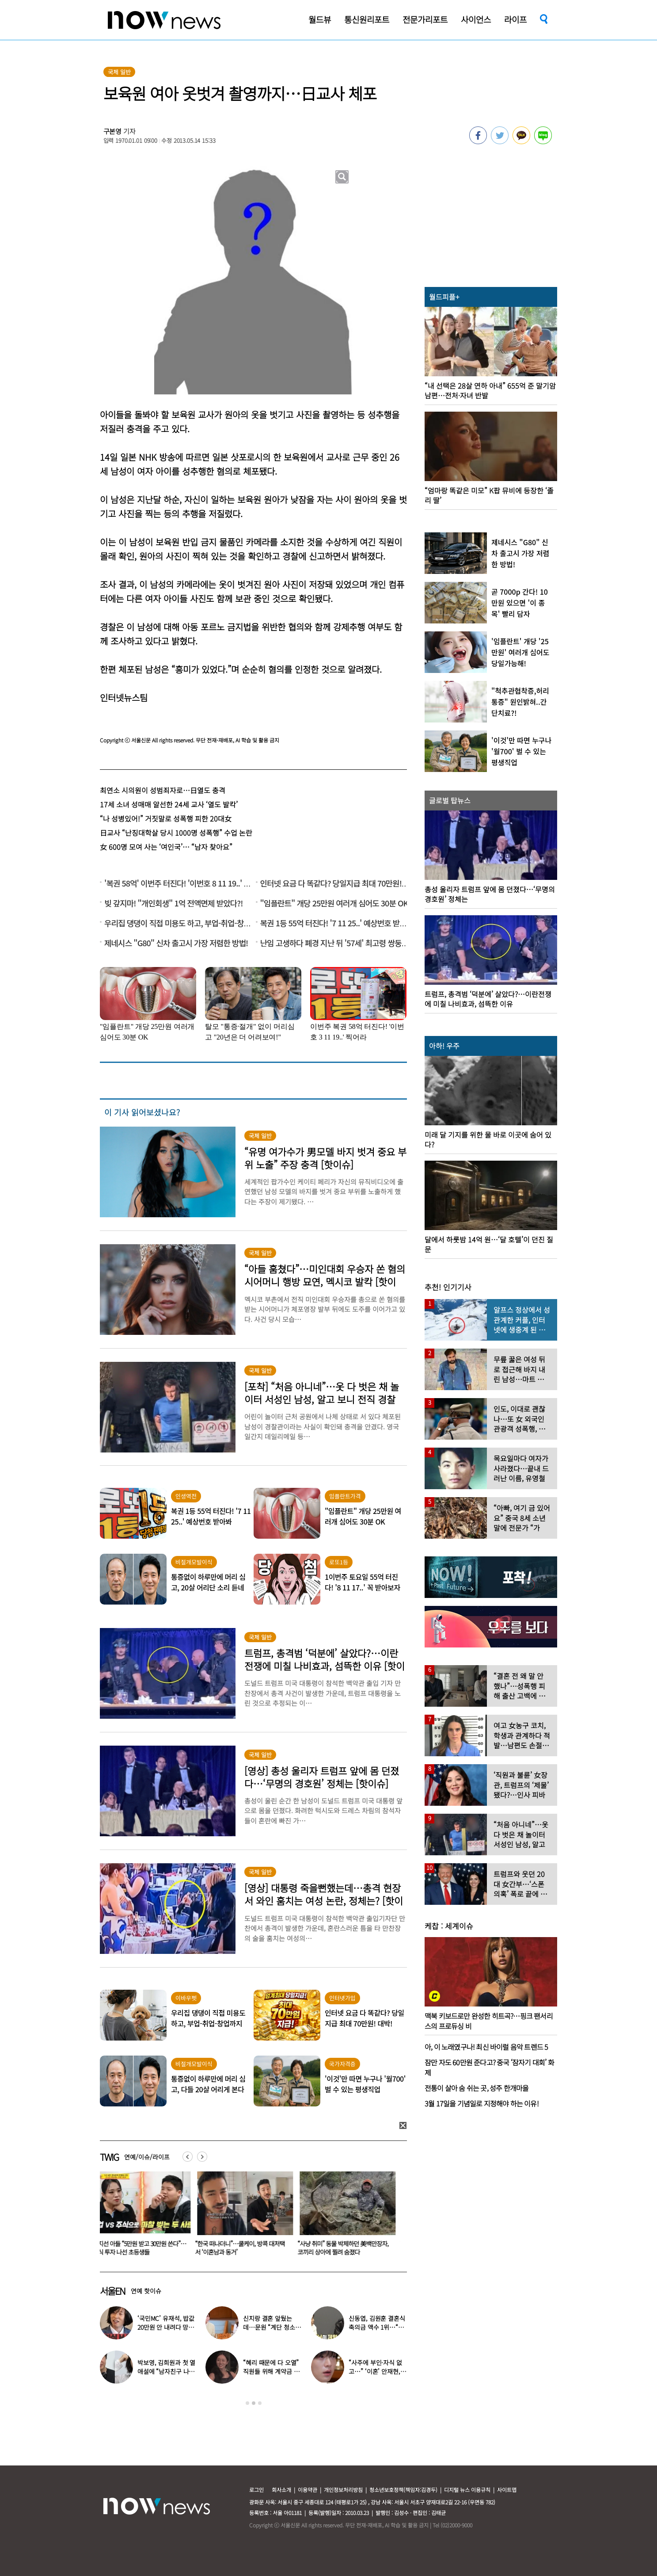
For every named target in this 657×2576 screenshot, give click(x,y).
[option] (144, 2216)
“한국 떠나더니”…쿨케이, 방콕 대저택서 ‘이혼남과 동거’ (245, 2247)
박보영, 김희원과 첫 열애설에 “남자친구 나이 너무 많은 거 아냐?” (166, 2371)
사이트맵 (506, 2489)
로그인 (256, 2489)
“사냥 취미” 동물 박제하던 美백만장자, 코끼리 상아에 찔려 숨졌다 (348, 2247)
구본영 (112, 131)
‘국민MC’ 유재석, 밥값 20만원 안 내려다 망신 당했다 (165, 2327)
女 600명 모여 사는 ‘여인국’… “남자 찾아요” (166, 846)
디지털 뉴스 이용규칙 (467, 2489)
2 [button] (253, 2403)
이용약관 (307, 2489)
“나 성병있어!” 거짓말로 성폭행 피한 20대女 (166, 818)
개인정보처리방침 (343, 2489)
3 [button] (260, 2403)
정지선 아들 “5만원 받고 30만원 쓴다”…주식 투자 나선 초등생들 (144, 2247)
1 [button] (247, 2403)
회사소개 (281, 2489)
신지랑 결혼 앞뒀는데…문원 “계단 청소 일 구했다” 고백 (269, 2327)
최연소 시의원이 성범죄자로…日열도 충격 (162, 790)
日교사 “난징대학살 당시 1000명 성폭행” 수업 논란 (176, 832)
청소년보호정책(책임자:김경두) (403, 2489)
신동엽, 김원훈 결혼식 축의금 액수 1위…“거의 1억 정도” (377, 2327)
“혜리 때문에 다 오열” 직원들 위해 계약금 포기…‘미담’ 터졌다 (271, 2371)
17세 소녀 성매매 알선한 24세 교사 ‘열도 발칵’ (169, 804)
